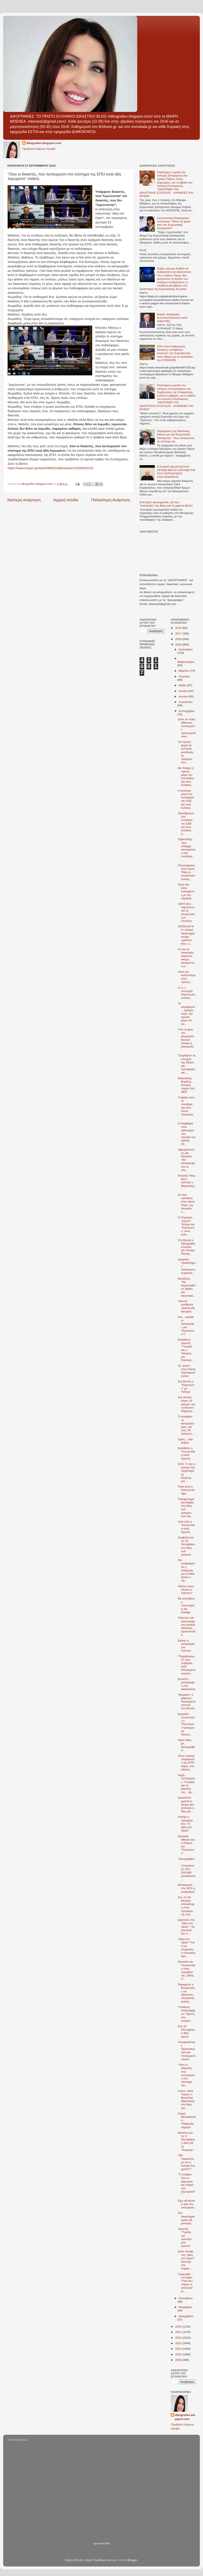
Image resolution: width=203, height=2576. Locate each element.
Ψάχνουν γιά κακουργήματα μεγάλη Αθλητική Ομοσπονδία (186, 1626)
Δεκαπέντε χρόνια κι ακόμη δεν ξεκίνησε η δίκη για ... (186, 1804)
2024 (178, 2348)
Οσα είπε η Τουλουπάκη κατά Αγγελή (186, 1527)
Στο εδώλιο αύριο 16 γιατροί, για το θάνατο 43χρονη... (186, 1404)
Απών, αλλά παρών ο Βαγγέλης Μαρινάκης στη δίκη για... (186, 2099)
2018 (178, 639)
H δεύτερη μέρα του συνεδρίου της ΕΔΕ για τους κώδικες (186, 799)
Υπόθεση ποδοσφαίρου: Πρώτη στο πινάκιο (186, 2013)
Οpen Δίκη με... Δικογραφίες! (186, 1745)
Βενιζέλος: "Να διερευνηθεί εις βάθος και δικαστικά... (186, 1287)
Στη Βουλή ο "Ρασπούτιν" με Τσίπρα (186, 1386)
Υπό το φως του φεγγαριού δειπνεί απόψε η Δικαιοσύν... (186, 1040)
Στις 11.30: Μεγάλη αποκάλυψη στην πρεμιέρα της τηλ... (186, 1906)
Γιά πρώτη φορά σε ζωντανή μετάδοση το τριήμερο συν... (185, 752)
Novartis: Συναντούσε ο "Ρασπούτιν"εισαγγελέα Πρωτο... (186, 1724)
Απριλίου (184, 676)
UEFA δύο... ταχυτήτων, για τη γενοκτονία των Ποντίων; (186, 912)
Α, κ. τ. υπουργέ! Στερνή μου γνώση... (186, 993)
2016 (178, 627)
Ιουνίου (184, 691)
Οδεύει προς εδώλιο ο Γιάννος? (186, 1590)
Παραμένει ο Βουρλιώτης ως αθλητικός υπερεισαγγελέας (186, 1993)
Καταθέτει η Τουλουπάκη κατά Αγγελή (186, 1453)
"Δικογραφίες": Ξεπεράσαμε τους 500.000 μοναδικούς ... (186, 1869)
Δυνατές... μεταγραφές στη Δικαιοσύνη (186, 1684)
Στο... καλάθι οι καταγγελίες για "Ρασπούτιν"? (186, 1325)
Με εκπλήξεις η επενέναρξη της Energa (186, 1605)
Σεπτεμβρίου (187, 711)
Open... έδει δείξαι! (185, 1441)
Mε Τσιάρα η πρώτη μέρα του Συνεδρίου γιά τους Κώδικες (186, 776)
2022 (178, 2337)
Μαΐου (183, 685)
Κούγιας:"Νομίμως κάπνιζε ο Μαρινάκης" (186, 1182)
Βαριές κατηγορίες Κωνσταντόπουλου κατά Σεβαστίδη (172, 318)
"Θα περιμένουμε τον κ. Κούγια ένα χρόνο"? (186, 2162)
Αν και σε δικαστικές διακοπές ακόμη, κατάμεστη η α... (186, 958)
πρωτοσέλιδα (101, 2543)
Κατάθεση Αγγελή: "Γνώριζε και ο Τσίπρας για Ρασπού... (186, 1350)
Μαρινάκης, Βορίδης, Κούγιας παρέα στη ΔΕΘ (186, 1085)
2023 (178, 2343)
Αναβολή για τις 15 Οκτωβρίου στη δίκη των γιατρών (186, 1546)
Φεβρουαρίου (186, 661)
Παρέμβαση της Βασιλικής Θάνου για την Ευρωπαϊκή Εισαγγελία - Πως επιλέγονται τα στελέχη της (175, 436)
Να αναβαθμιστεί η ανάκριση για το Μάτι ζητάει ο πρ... (186, 1570)
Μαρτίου (184, 670)
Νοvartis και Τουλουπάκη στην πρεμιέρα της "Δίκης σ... (186, 1970)
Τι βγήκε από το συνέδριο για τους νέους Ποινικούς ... (186, 1108)
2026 (178, 2359)
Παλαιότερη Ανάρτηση (110, 500)
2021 (178, 2332)
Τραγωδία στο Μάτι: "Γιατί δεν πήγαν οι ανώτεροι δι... (185, 2283)
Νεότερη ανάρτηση (24, 500)
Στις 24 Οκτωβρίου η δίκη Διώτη (186, 2031)
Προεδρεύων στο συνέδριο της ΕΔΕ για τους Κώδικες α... (186, 823)
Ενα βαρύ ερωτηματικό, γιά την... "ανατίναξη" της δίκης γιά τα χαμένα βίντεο (166, 504)
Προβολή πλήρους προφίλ (38, 148)
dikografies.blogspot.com (43, 143)
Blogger (132, 2560)
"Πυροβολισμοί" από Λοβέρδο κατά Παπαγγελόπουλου (186, 1665)
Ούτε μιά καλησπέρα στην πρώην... (186, 977)
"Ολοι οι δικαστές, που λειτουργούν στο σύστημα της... (186, 2075)
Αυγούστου (186, 702)
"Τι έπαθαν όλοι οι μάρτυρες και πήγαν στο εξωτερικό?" (186, 2185)
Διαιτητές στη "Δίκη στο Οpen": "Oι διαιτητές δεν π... (186, 1926)
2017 (178, 633)
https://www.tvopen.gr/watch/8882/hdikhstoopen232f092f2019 (50, 468)
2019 (178, 644)
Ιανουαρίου (186, 649)
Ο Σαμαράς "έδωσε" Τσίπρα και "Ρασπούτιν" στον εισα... (186, 1226)
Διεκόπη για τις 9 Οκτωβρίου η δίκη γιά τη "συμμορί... (186, 2141)
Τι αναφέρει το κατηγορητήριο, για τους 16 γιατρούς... (186, 1425)
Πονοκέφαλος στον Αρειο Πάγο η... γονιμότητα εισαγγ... (186, 872)
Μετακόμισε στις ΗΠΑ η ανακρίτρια (186, 1888)
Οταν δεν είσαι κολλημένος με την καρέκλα (186, 891)
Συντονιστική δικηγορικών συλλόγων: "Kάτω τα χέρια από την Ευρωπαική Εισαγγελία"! (173, 223)
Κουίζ (143, 250)
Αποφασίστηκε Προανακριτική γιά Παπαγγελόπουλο (186, 2051)
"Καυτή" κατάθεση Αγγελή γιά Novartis (186, 1306)
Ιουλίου (184, 696)
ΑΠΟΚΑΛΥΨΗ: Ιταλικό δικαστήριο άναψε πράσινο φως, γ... (186, 935)
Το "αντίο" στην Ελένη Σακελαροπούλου (186, 1371)
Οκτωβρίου (186, 2298)
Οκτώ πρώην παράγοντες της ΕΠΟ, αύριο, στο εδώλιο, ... (186, 1762)
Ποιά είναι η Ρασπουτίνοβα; (186, 1490)
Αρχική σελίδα (65, 500)
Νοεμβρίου (185, 2307)
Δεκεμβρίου (186, 2316)
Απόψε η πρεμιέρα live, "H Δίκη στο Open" (185, 1823)
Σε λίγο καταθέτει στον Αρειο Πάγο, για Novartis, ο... (186, 1203)
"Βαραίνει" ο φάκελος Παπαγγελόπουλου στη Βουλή (186, 1701)
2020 (178, 2326)
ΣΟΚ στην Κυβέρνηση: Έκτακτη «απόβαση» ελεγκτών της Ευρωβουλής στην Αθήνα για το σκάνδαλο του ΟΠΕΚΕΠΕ (175, 353)
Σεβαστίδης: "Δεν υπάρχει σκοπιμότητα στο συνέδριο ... (186, 849)
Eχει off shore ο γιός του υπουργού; (186, 2204)
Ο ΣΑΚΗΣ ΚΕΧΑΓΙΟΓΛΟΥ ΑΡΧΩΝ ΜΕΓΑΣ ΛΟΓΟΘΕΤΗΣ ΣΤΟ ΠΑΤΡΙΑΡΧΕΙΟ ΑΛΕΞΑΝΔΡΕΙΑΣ (176, 472)
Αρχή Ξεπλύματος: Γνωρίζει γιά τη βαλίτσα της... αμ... (186, 1783)
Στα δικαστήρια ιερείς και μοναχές (186, 2218)
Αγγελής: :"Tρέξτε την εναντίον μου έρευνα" (185, 2237)
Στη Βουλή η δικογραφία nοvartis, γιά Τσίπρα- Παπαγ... (186, 1247)
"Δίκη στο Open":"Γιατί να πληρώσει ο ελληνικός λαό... (187, 1947)
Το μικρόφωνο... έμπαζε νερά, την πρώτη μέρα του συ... (186, 1014)
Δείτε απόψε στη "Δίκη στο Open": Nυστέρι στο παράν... (186, 2260)
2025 (178, 2354)
